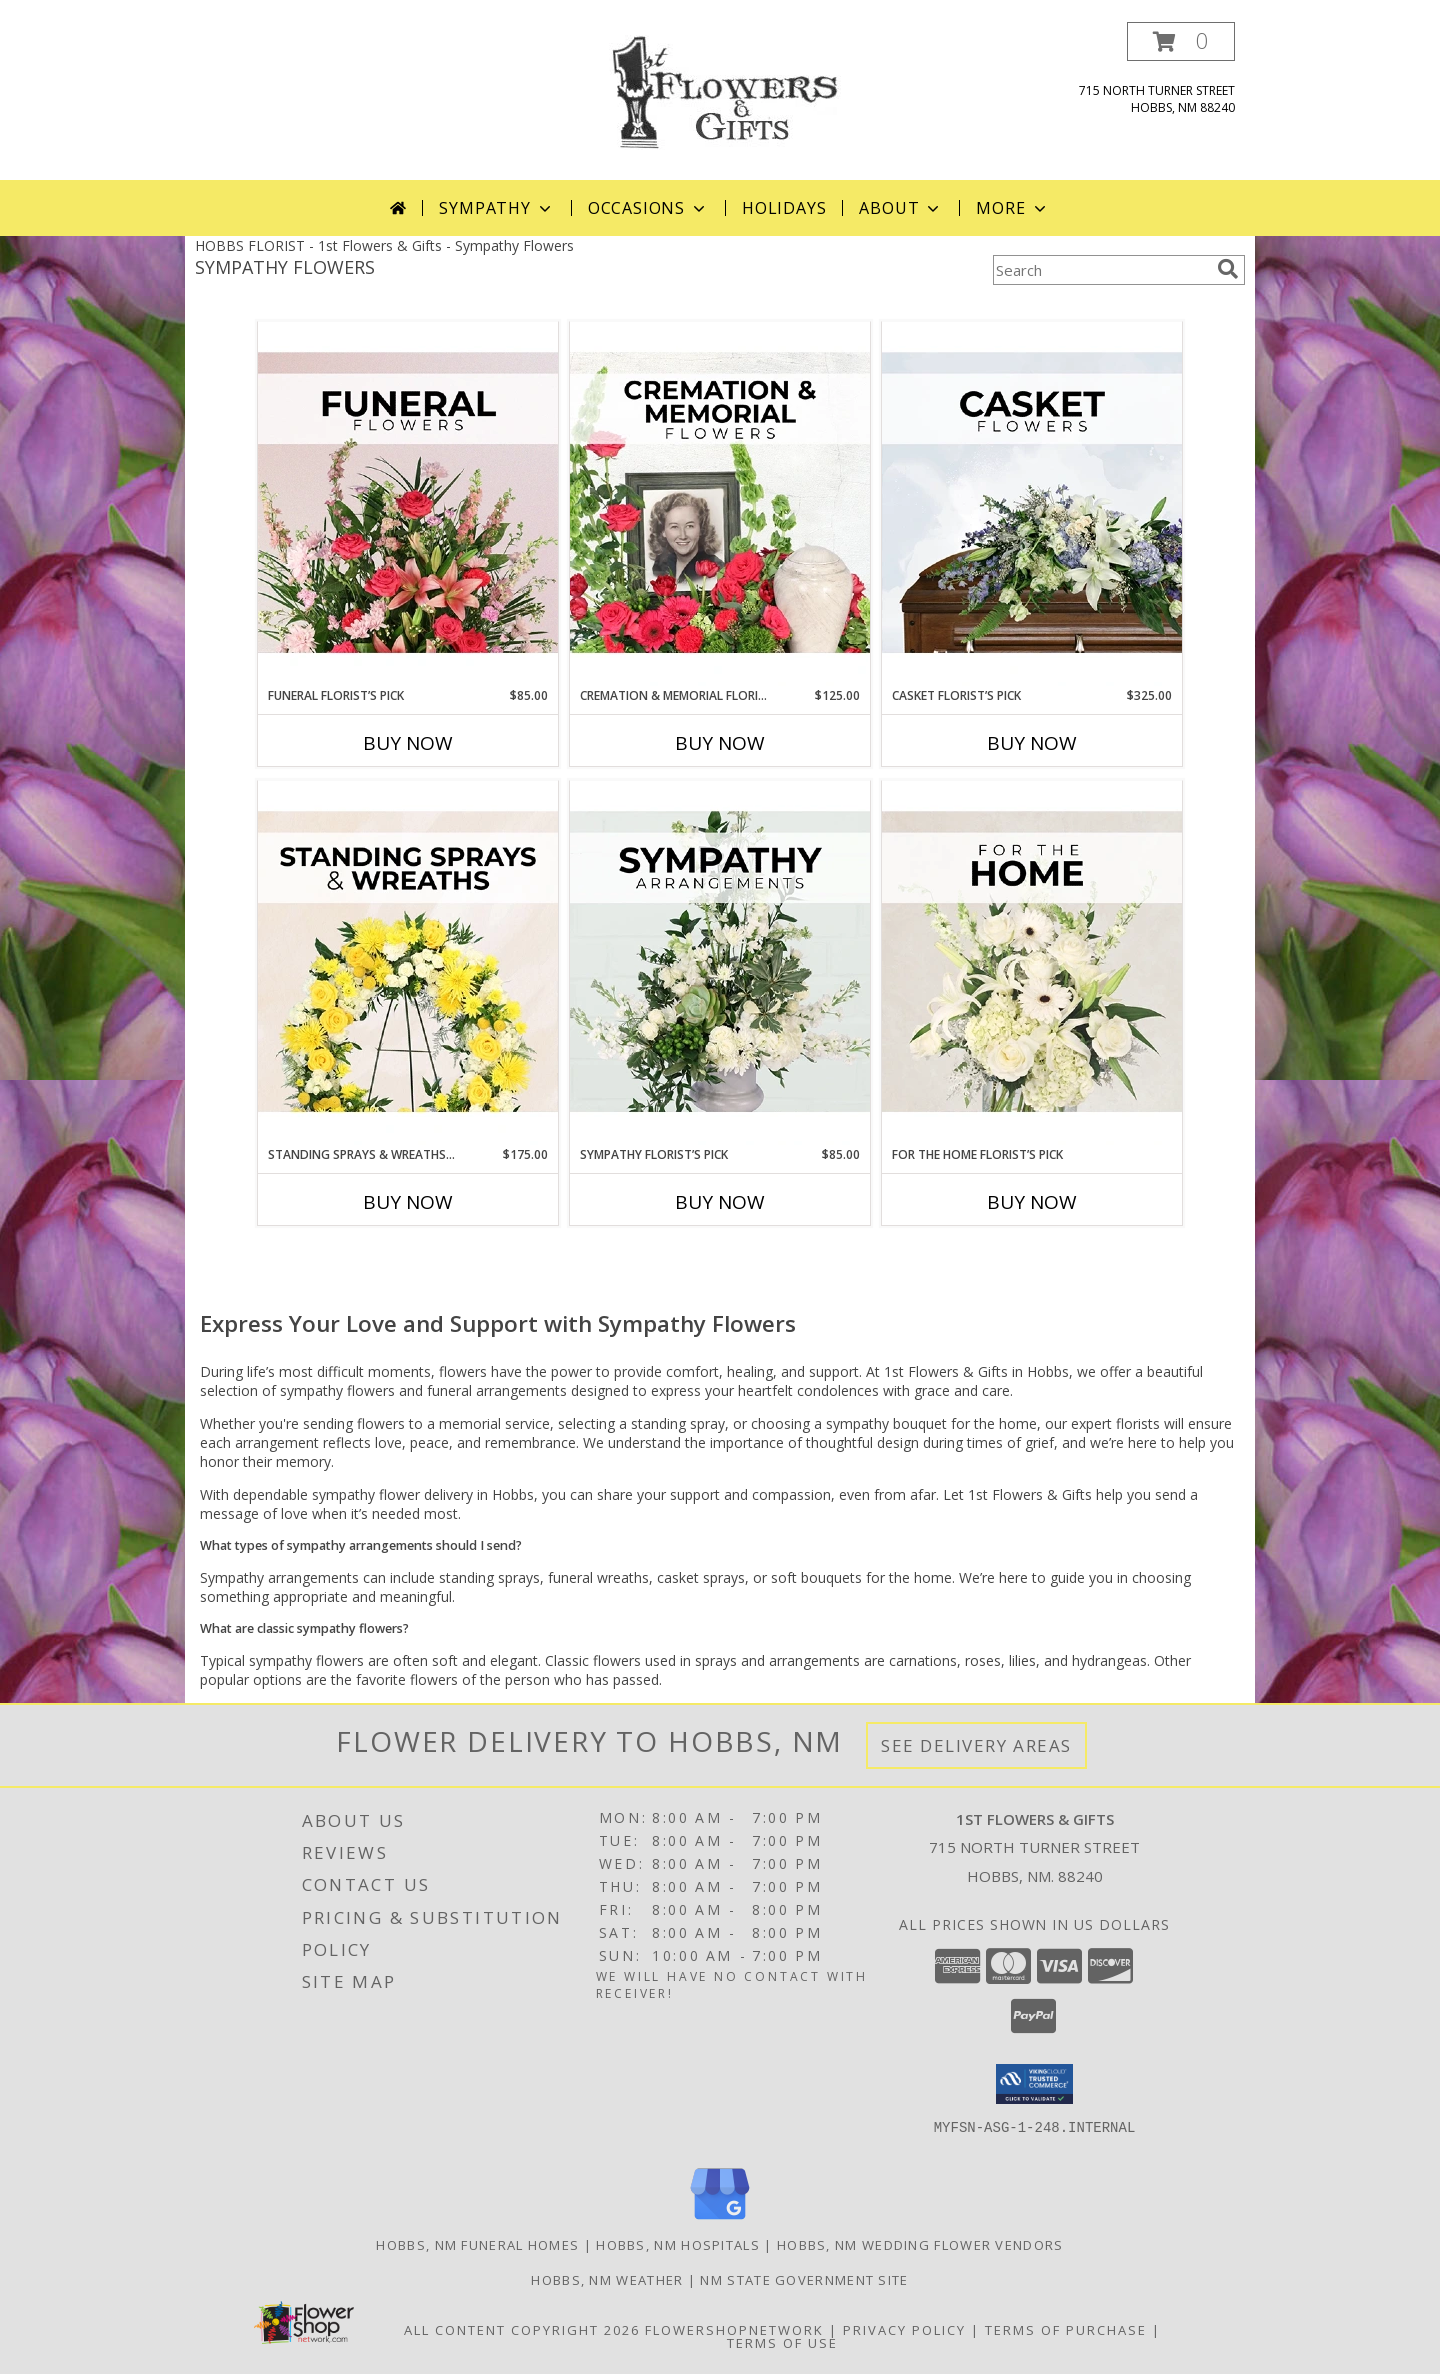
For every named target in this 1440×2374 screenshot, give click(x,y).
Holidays (784, 208)
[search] (1228, 269)
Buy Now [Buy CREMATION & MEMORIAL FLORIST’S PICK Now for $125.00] (720, 743)
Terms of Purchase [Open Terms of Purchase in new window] (1066, 2330)
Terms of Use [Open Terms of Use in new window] (782, 2343)
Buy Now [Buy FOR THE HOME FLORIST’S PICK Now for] (1032, 1202)
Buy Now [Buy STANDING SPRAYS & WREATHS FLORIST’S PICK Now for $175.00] (408, 1202)
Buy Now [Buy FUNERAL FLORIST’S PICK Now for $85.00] (408, 743)
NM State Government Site (804, 2280)
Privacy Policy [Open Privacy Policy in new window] (904, 2330)
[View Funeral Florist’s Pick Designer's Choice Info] (408, 504)
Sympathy (496, 208)
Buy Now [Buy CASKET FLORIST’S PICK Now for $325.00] (1032, 743)
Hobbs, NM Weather (607, 2280)
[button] (1181, 41)
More (1012, 208)
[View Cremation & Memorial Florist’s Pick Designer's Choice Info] (720, 504)
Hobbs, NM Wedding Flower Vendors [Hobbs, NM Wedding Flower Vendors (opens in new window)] (920, 2245)
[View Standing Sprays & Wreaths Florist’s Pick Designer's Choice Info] (408, 963)
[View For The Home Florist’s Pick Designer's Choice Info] (1032, 963)
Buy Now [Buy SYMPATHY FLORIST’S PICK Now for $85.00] (720, 1202)
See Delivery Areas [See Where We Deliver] (976, 1745)
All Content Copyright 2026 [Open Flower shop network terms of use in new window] (522, 2330)
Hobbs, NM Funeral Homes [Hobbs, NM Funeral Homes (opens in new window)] (477, 2245)
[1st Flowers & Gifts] (720, 90)
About (901, 208)
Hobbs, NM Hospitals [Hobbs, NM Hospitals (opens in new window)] (678, 2245)
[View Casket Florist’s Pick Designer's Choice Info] (1032, 504)
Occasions (648, 208)
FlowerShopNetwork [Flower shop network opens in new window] (734, 2330)
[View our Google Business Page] (720, 2220)
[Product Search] (1101, 270)
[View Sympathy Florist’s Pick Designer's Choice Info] (720, 963)
